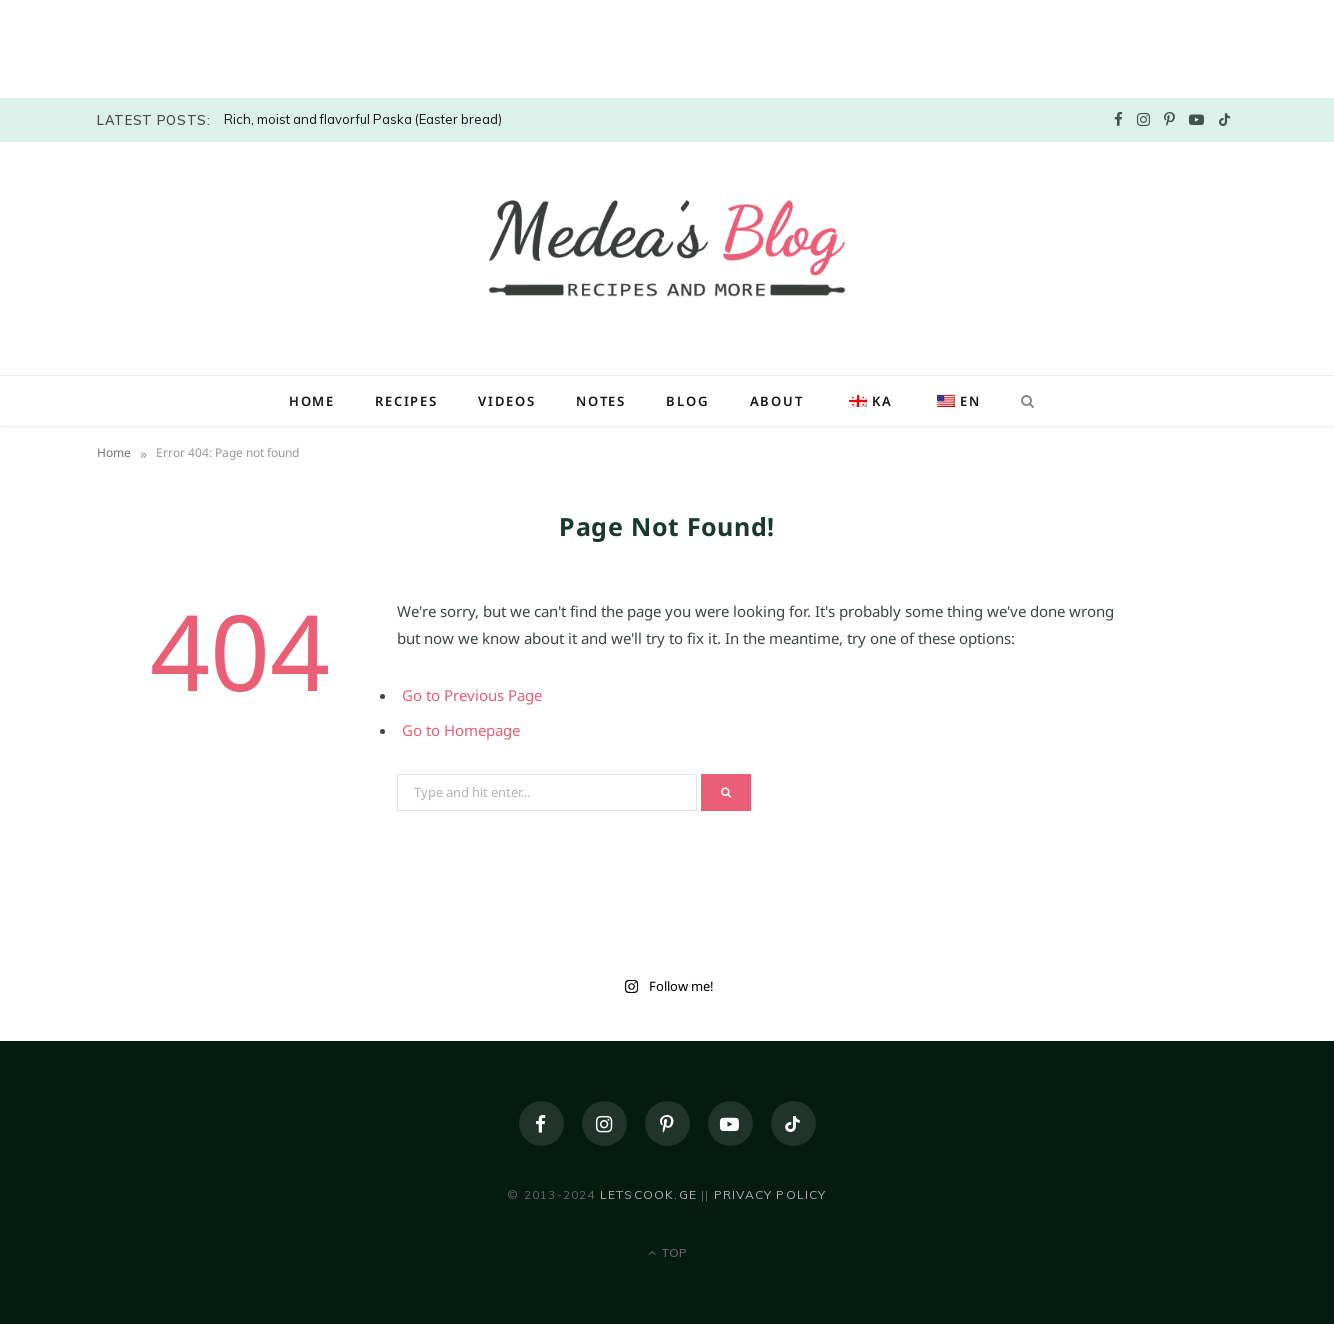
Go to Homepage (461, 730)
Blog (687, 401)
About (777, 401)
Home (312, 401)
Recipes (406, 401)
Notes (601, 401)
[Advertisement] (150, 45)
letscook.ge (648, 1194)
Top (667, 1252)
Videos (507, 401)
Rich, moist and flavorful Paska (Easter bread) (363, 119)
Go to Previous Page (472, 695)
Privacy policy (770, 1194)
